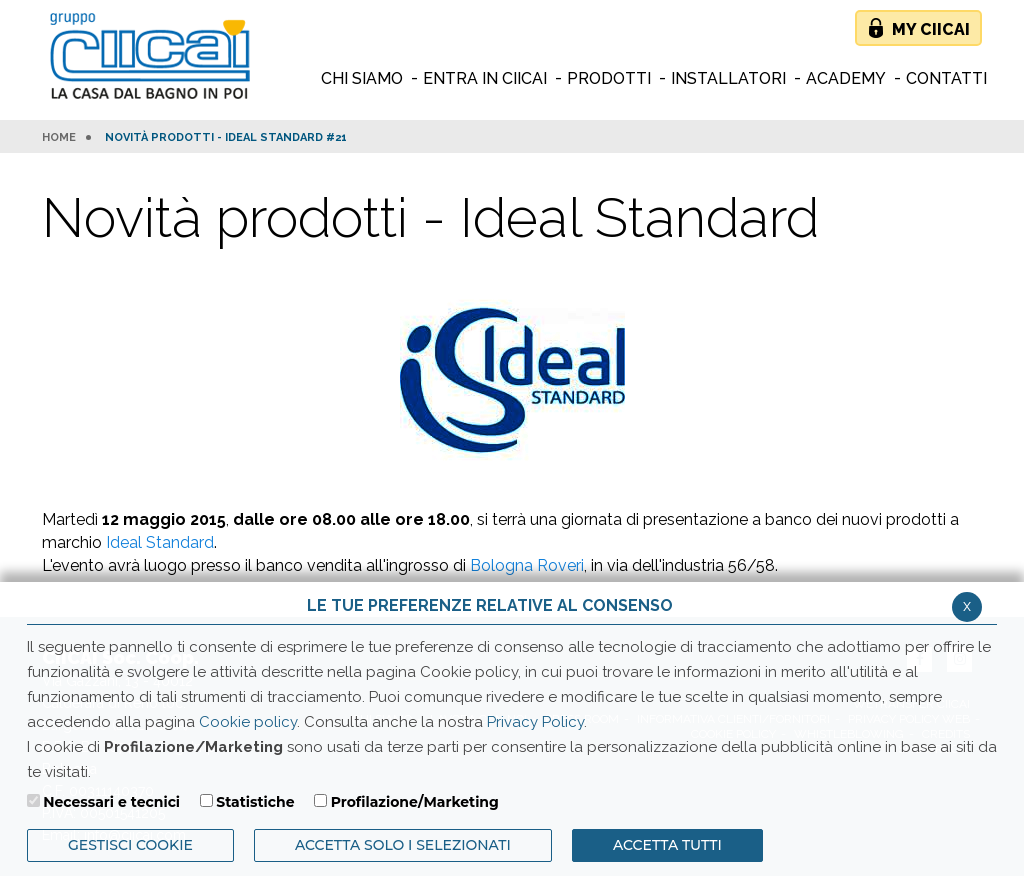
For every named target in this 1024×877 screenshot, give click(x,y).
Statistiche (255, 802)
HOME (59, 138)
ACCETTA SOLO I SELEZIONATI (403, 845)
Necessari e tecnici (111, 802)
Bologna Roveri (527, 565)
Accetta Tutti (667, 845)
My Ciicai (931, 29)
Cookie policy (248, 722)
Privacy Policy (535, 722)
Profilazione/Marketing (415, 802)
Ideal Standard (160, 542)
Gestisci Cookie (130, 845)
